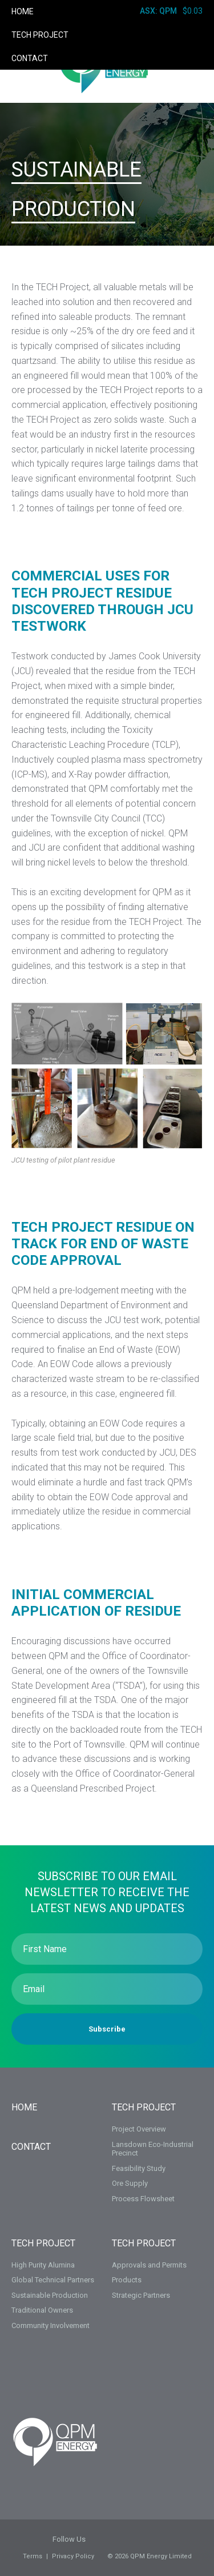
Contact (29, 58)
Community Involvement (50, 2325)
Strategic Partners (141, 2295)
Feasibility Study (138, 2168)
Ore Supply (130, 2183)
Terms (32, 2556)
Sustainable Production (49, 2295)
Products (127, 2279)
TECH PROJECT (144, 2107)
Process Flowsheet (143, 2198)
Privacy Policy (73, 2556)
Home (22, 11)
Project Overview (139, 2129)
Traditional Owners (42, 2310)
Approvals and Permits (149, 2265)
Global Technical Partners (52, 2279)
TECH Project (39, 34)
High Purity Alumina (43, 2265)
